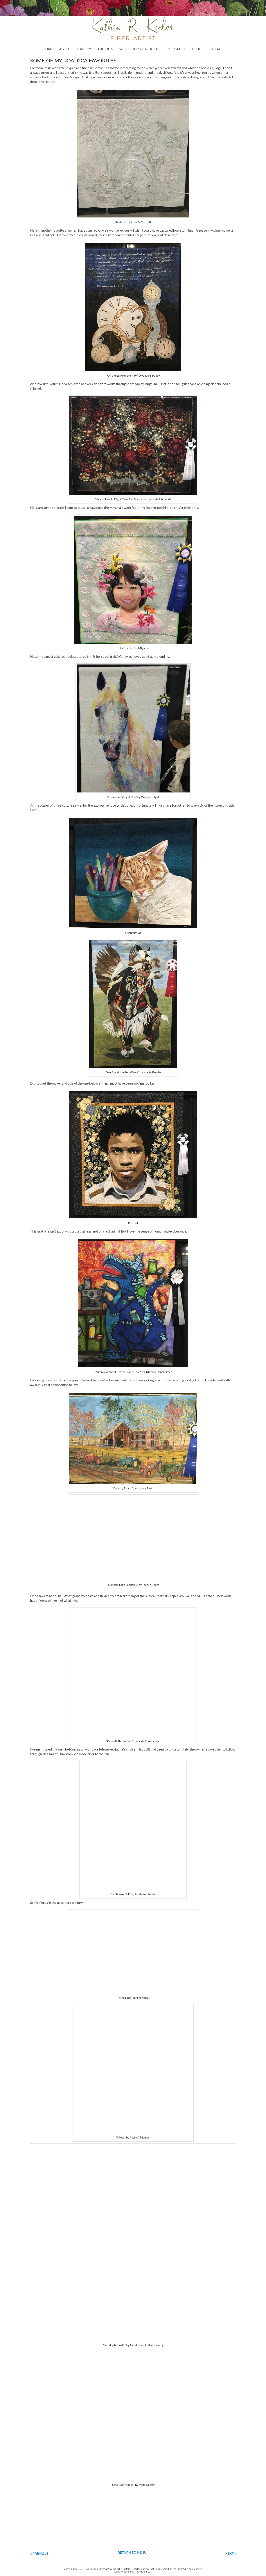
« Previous (39, 2553)
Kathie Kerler (133, 28)
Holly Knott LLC (143, 2571)
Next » (230, 2553)
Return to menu (132, 2552)
